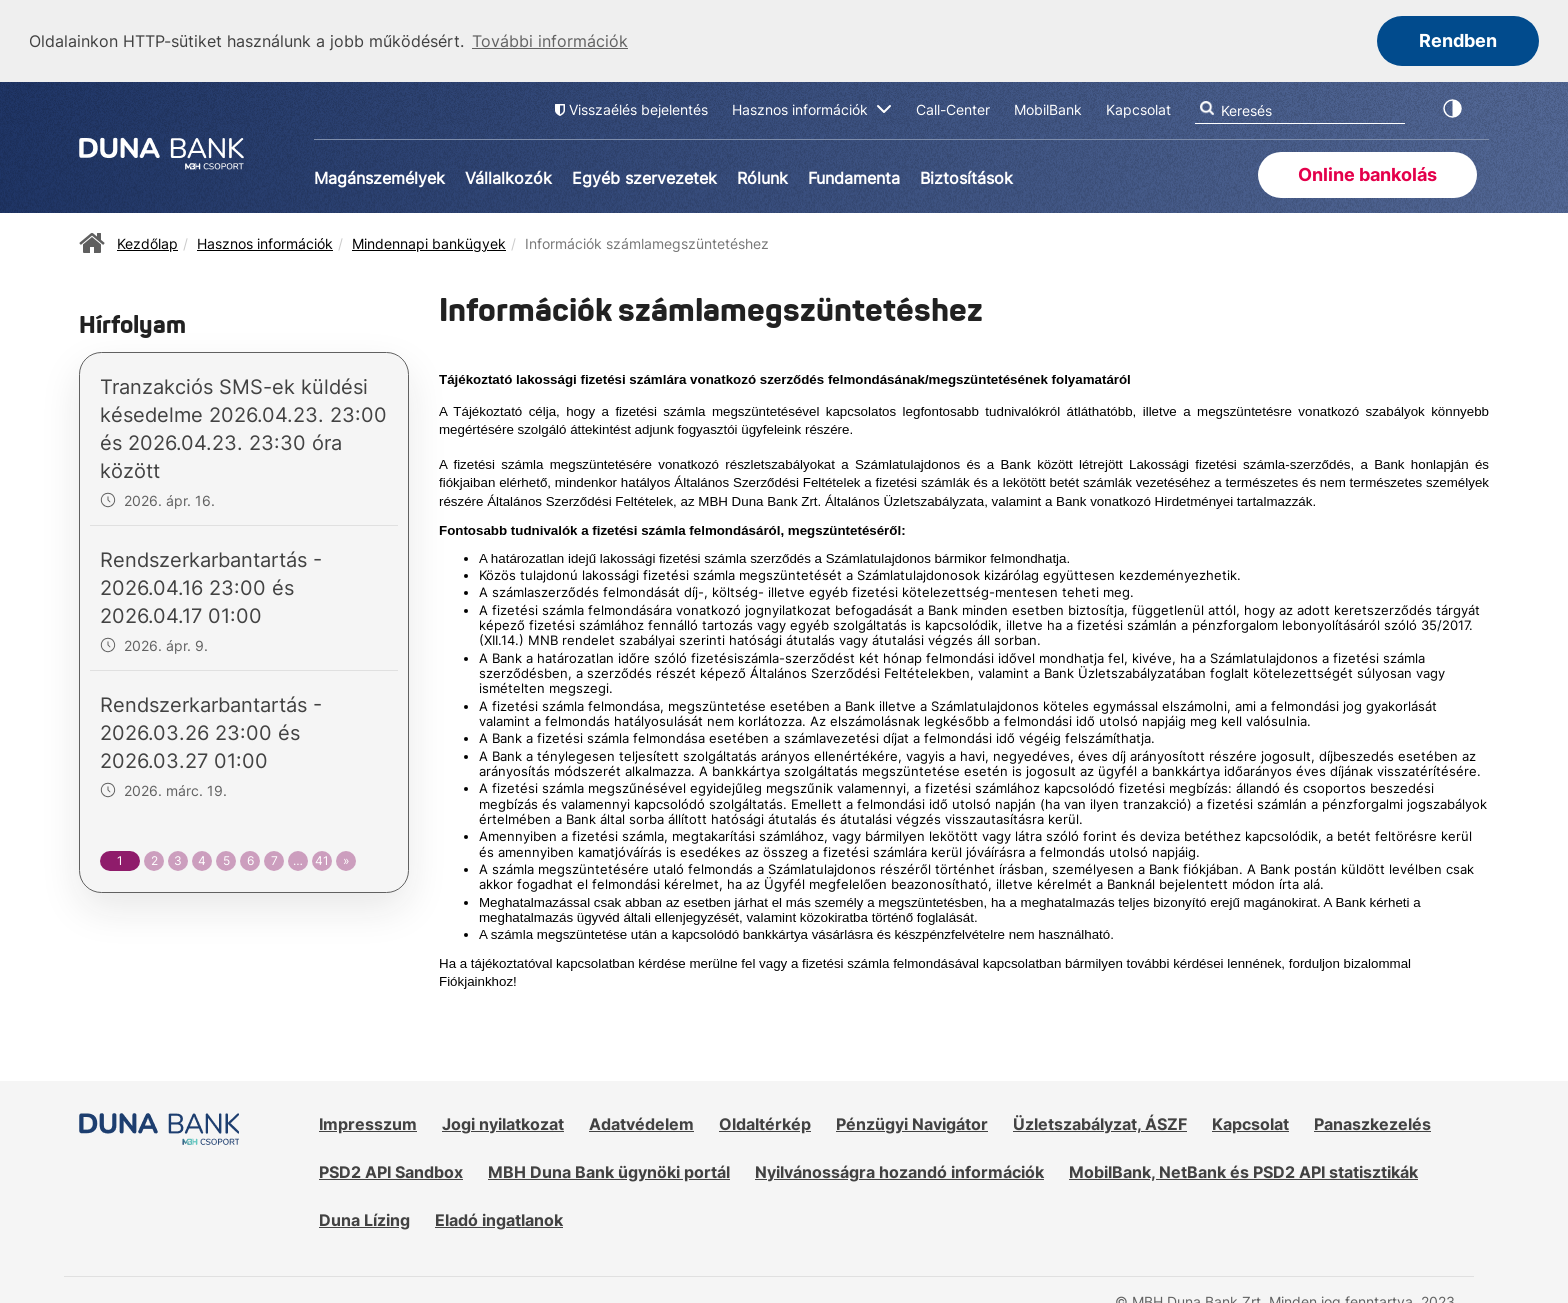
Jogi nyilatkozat (503, 1123)
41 (322, 859)
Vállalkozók (508, 176)
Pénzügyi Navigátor (912, 1123)
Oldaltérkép (765, 1123)
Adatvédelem (641, 1123)
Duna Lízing (364, 1218)
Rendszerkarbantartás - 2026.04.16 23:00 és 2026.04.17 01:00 (211, 587)
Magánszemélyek (379, 176)
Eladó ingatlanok (499, 1218)
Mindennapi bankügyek (429, 241)
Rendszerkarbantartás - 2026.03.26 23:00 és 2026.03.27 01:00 (211, 732)
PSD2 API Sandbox (391, 1170)
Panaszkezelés (1372, 1123)
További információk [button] (550, 41)
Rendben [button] (1458, 40)
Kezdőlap (147, 241)
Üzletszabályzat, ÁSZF (1100, 1123)
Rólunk (762, 176)
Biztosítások (966, 176)
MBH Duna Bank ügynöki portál (609, 1170)
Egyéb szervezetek (644, 176)
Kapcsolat (1250, 1123)
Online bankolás (1367, 172)
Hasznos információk (265, 241)
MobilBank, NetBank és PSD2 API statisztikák (1243, 1170)
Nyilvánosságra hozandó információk (899, 1170)
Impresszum (368, 1123)
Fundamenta (854, 176)
